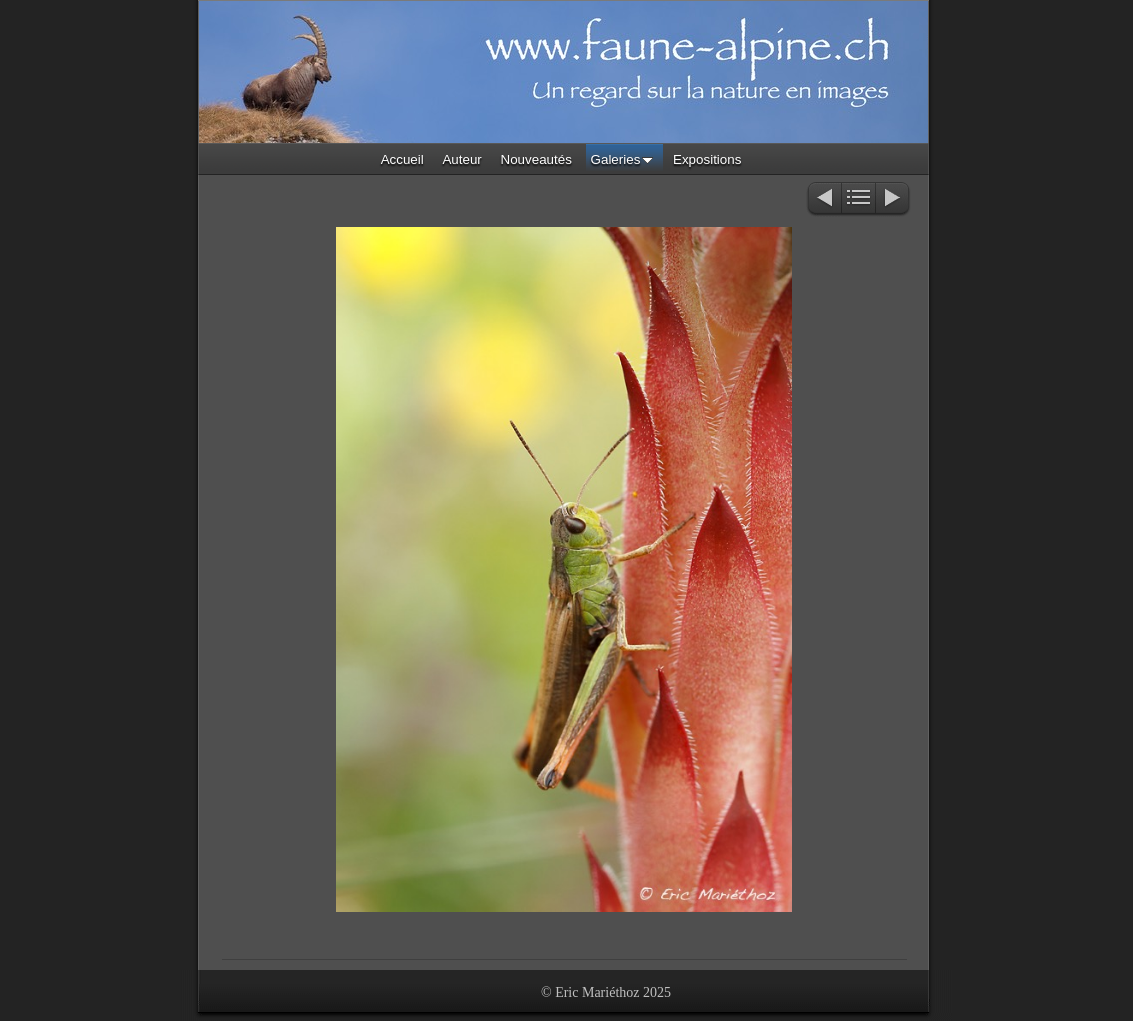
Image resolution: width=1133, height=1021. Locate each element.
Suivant (893, 199)
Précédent (823, 199)
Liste (858, 199)
